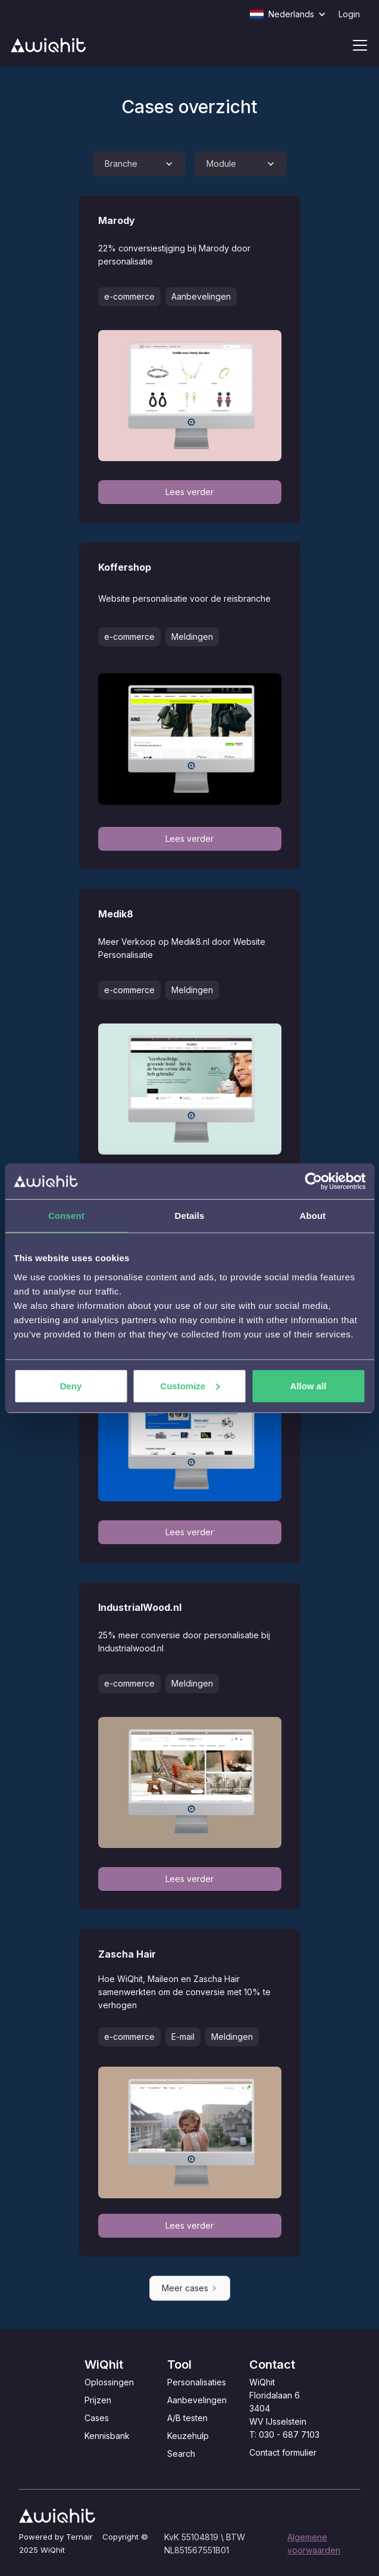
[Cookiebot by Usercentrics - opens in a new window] (313, 1181)
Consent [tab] (66, 1216)
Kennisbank (107, 2436)
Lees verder (189, 492)
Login (349, 14)
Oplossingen (109, 2382)
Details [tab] (190, 1216)
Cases (96, 2418)
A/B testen (187, 2418)
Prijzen (97, 2400)
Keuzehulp (188, 2436)
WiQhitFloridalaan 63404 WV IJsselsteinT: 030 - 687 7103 (284, 2408)
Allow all (308, 1385)
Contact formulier (283, 2452)
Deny (71, 1385)
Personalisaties (196, 2382)
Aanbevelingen (197, 2400)
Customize (190, 1385)
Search (181, 2454)
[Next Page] (189, 2288)
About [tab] (313, 1216)
